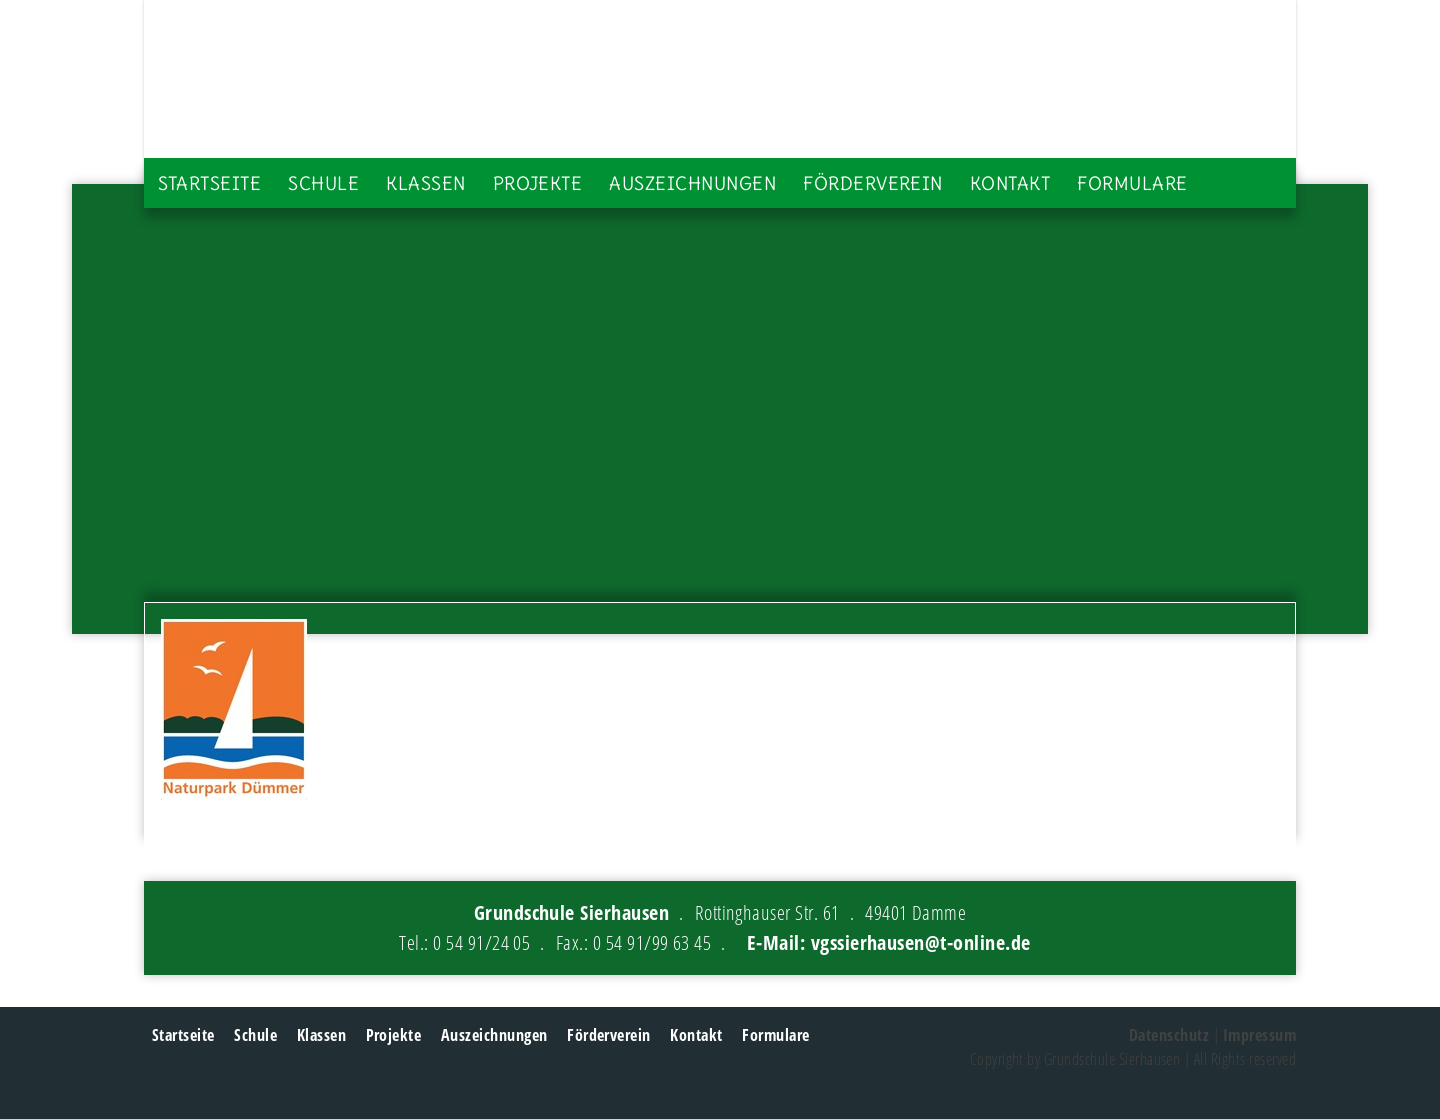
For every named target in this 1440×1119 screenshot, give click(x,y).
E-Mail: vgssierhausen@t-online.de (889, 942)
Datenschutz (1169, 1035)
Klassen (425, 183)
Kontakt (1010, 183)
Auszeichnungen (692, 183)
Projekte (538, 183)
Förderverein (873, 183)
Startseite (210, 183)
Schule (323, 183)
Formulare (1132, 183)
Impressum (1259, 1035)
